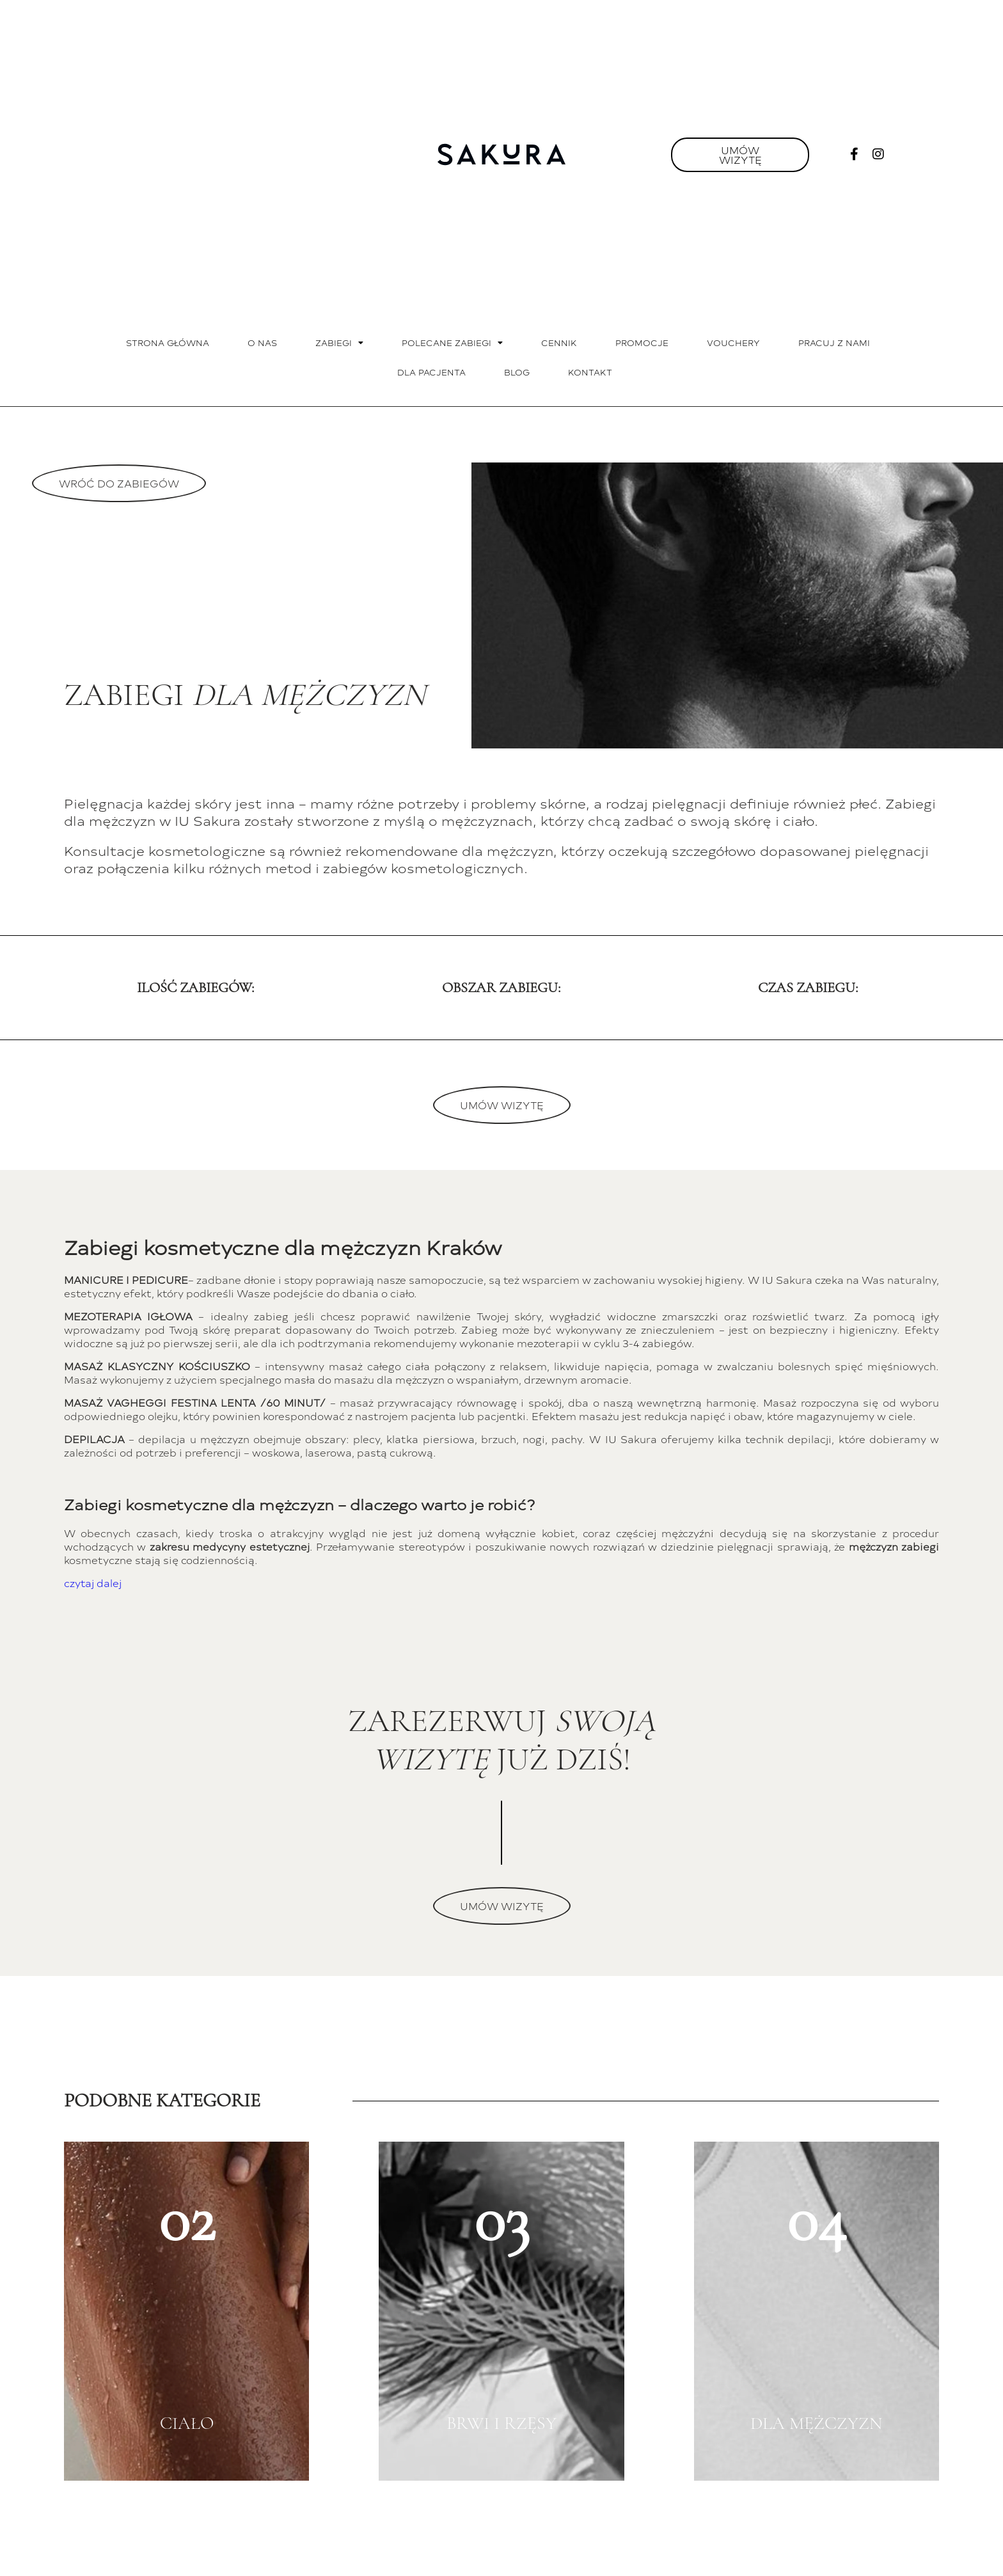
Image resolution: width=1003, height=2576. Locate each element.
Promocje (641, 342)
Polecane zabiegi (452, 343)
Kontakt (590, 372)
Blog (517, 372)
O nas (262, 342)
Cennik (559, 342)
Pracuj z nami (834, 342)
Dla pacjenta (431, 372)
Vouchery (733, 342)
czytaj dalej (93, 1583)
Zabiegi (339, 343)
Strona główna (167, 342)
